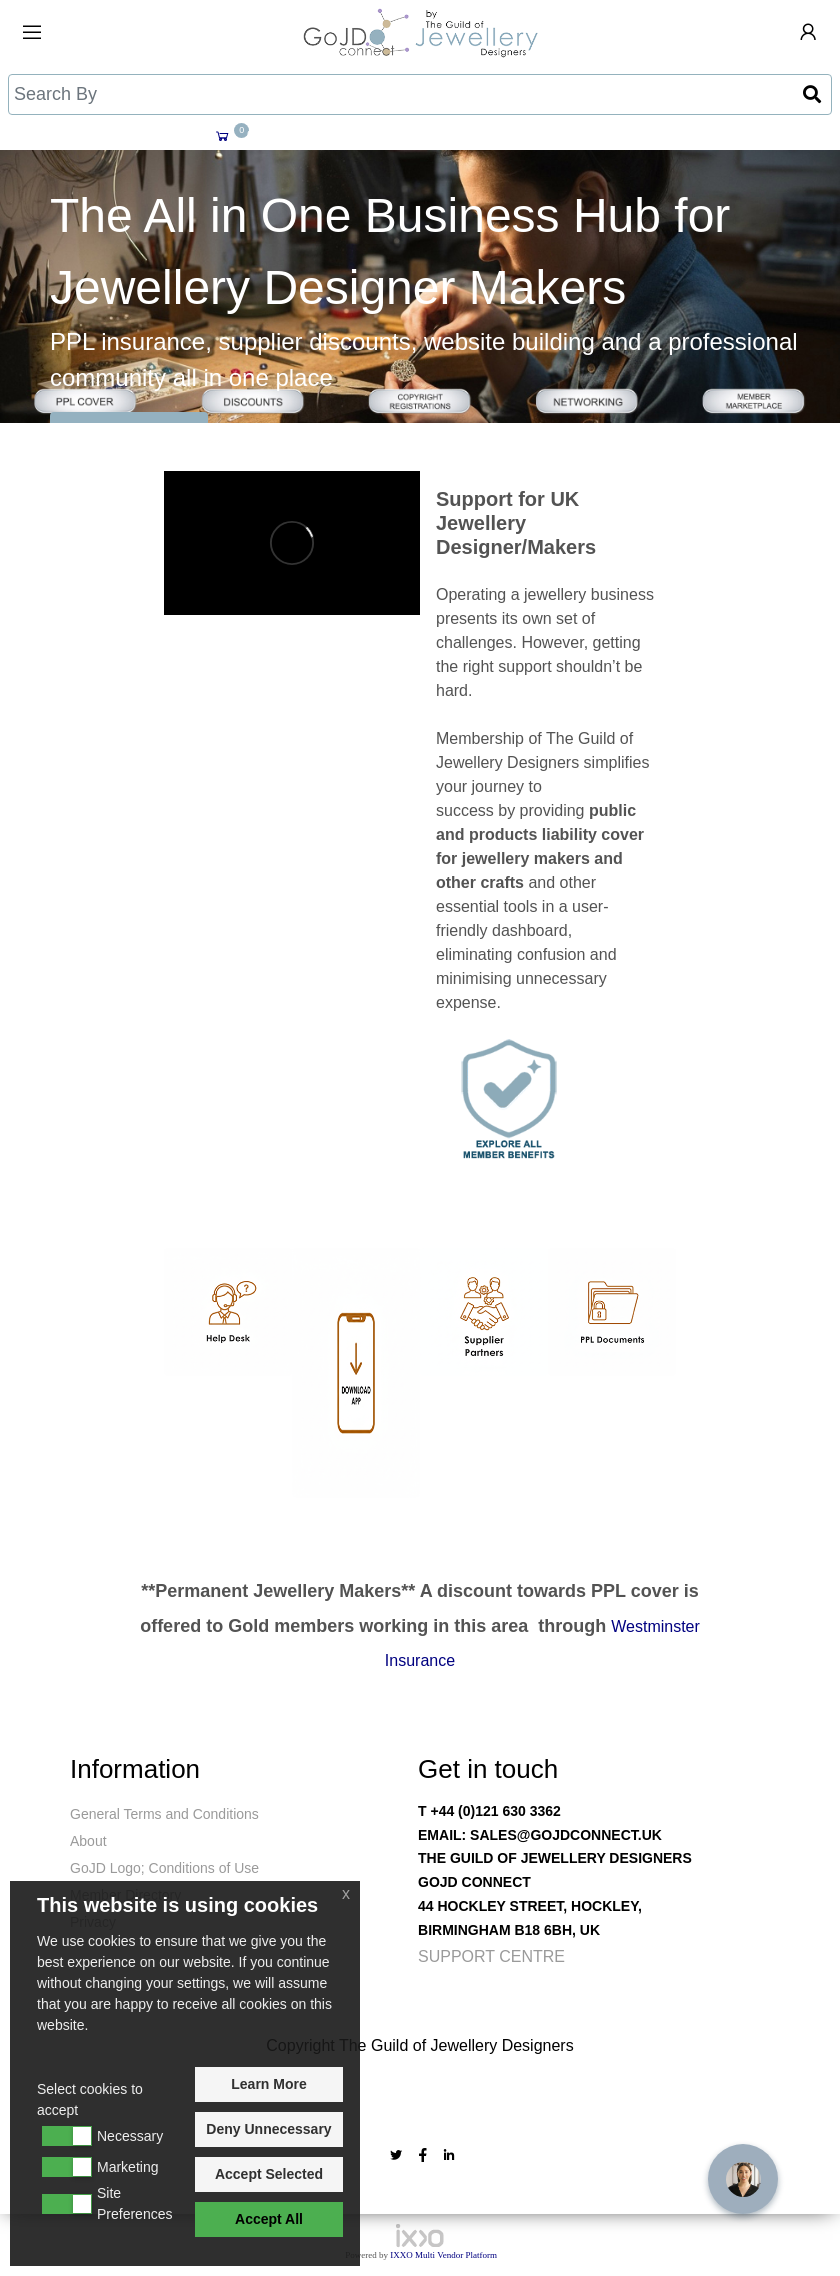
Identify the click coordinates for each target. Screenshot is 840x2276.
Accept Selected (269, 2174)
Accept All (269, 2219)
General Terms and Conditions (164, 1814)
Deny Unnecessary (268, 2129)
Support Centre (491, 1956)
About (88, 1841)
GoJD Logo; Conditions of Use (164, 1868)
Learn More (268, 2084)
